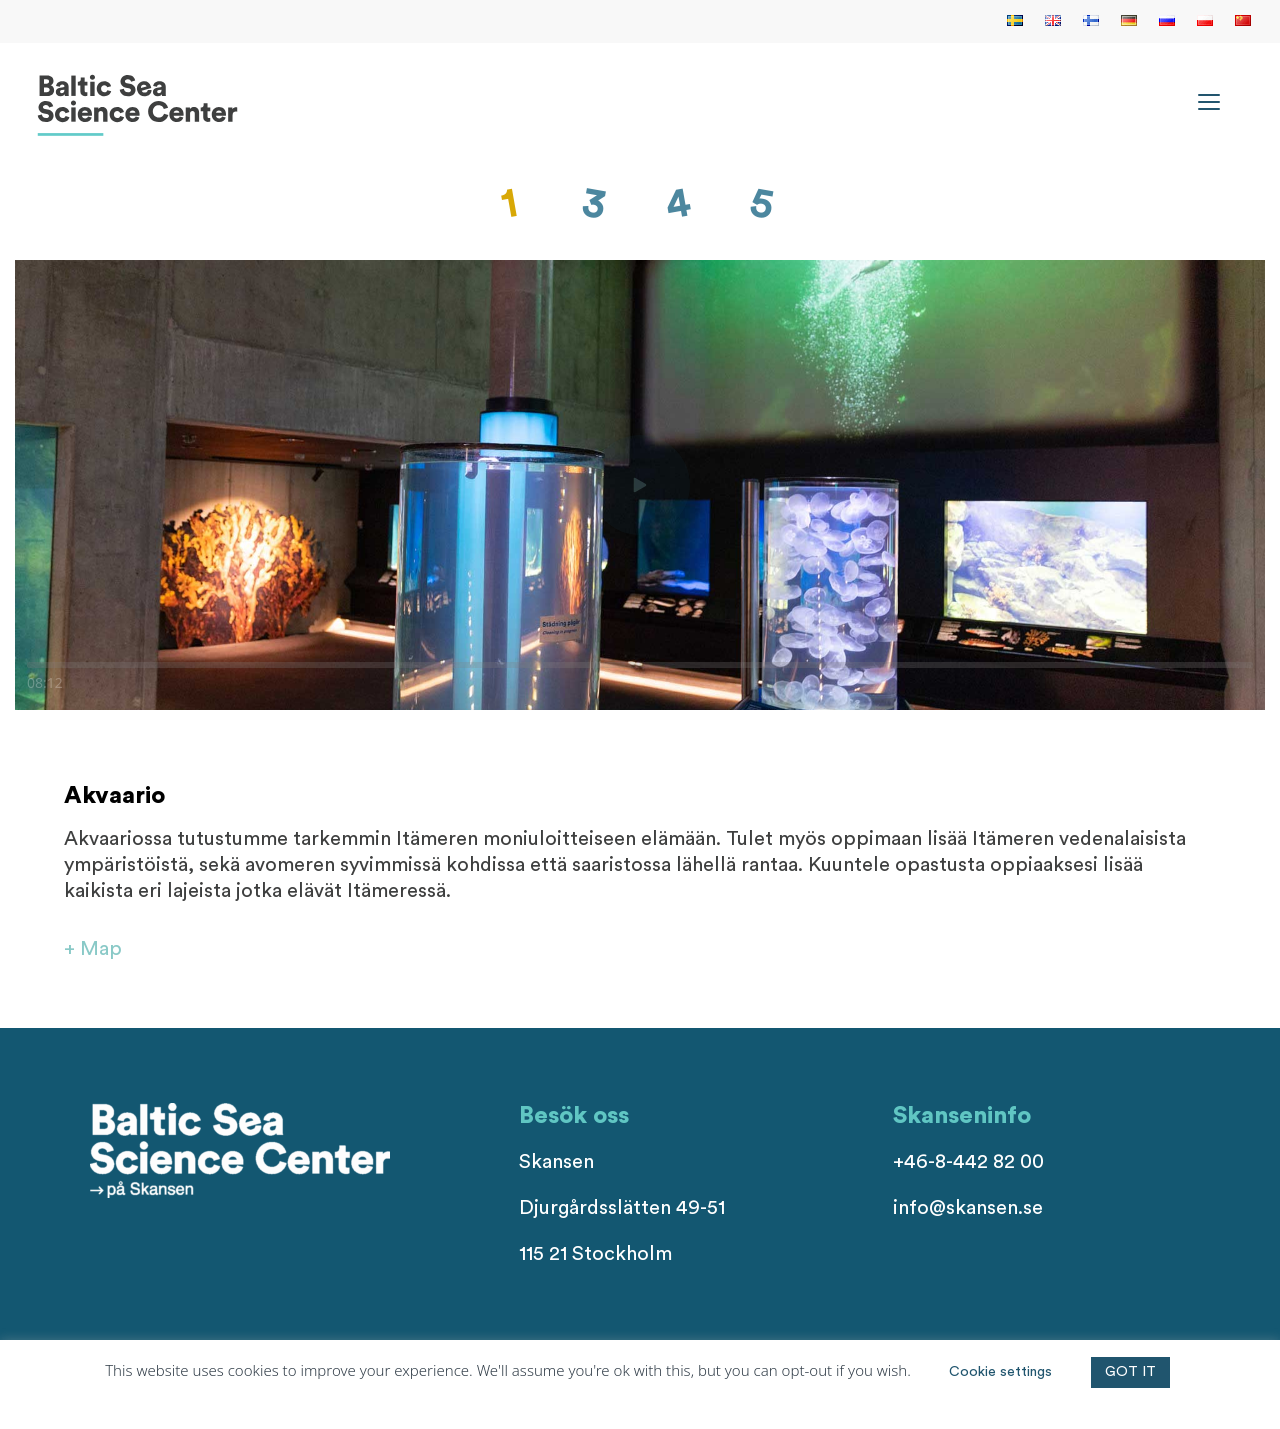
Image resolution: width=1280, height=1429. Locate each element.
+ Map (93, 949)
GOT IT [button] (1130, 1372)
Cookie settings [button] (1000, 1372)
